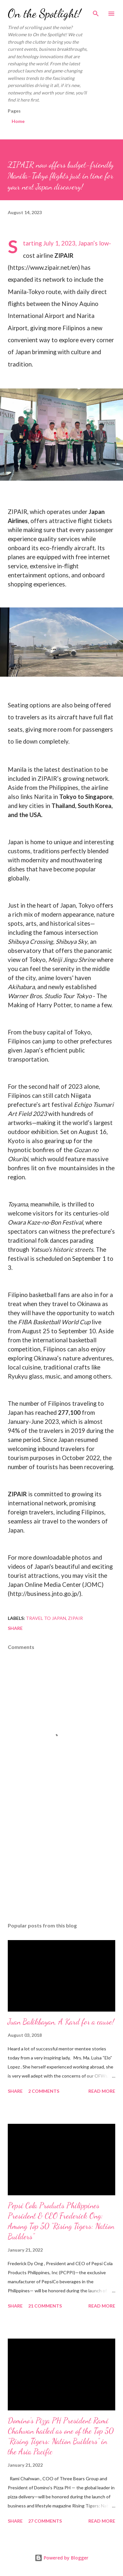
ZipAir (75, 1618)
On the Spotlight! (44, 13)
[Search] (96, 12)
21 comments (45, 2306)
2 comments (43, 2091)
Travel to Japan (46, 1618)
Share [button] (15, 1628)
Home (18, 121)
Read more (101, 2091)
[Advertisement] (61, 1861)
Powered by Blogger (61, 2558)
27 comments (45, 2521)
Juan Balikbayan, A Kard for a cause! (61, 2021)
